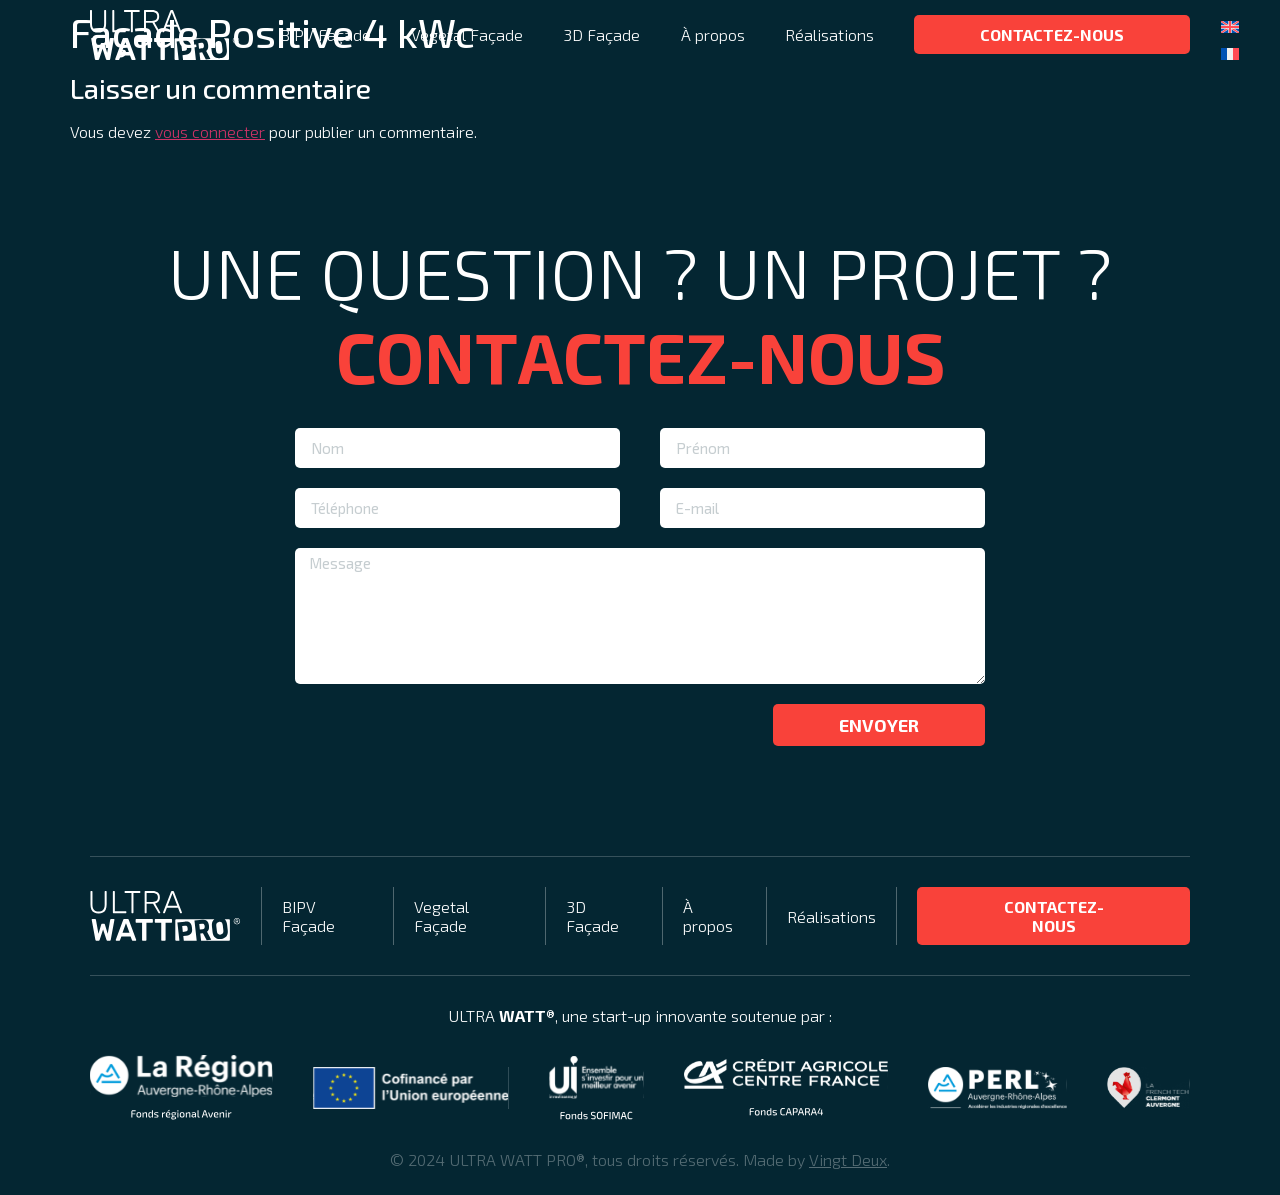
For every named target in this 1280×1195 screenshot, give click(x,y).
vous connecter (210, 131)
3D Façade (601, 34)
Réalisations (829, 34)
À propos (713, 34)
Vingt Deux (848, 1159)
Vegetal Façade (467, 34)
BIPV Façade (325, 34)
